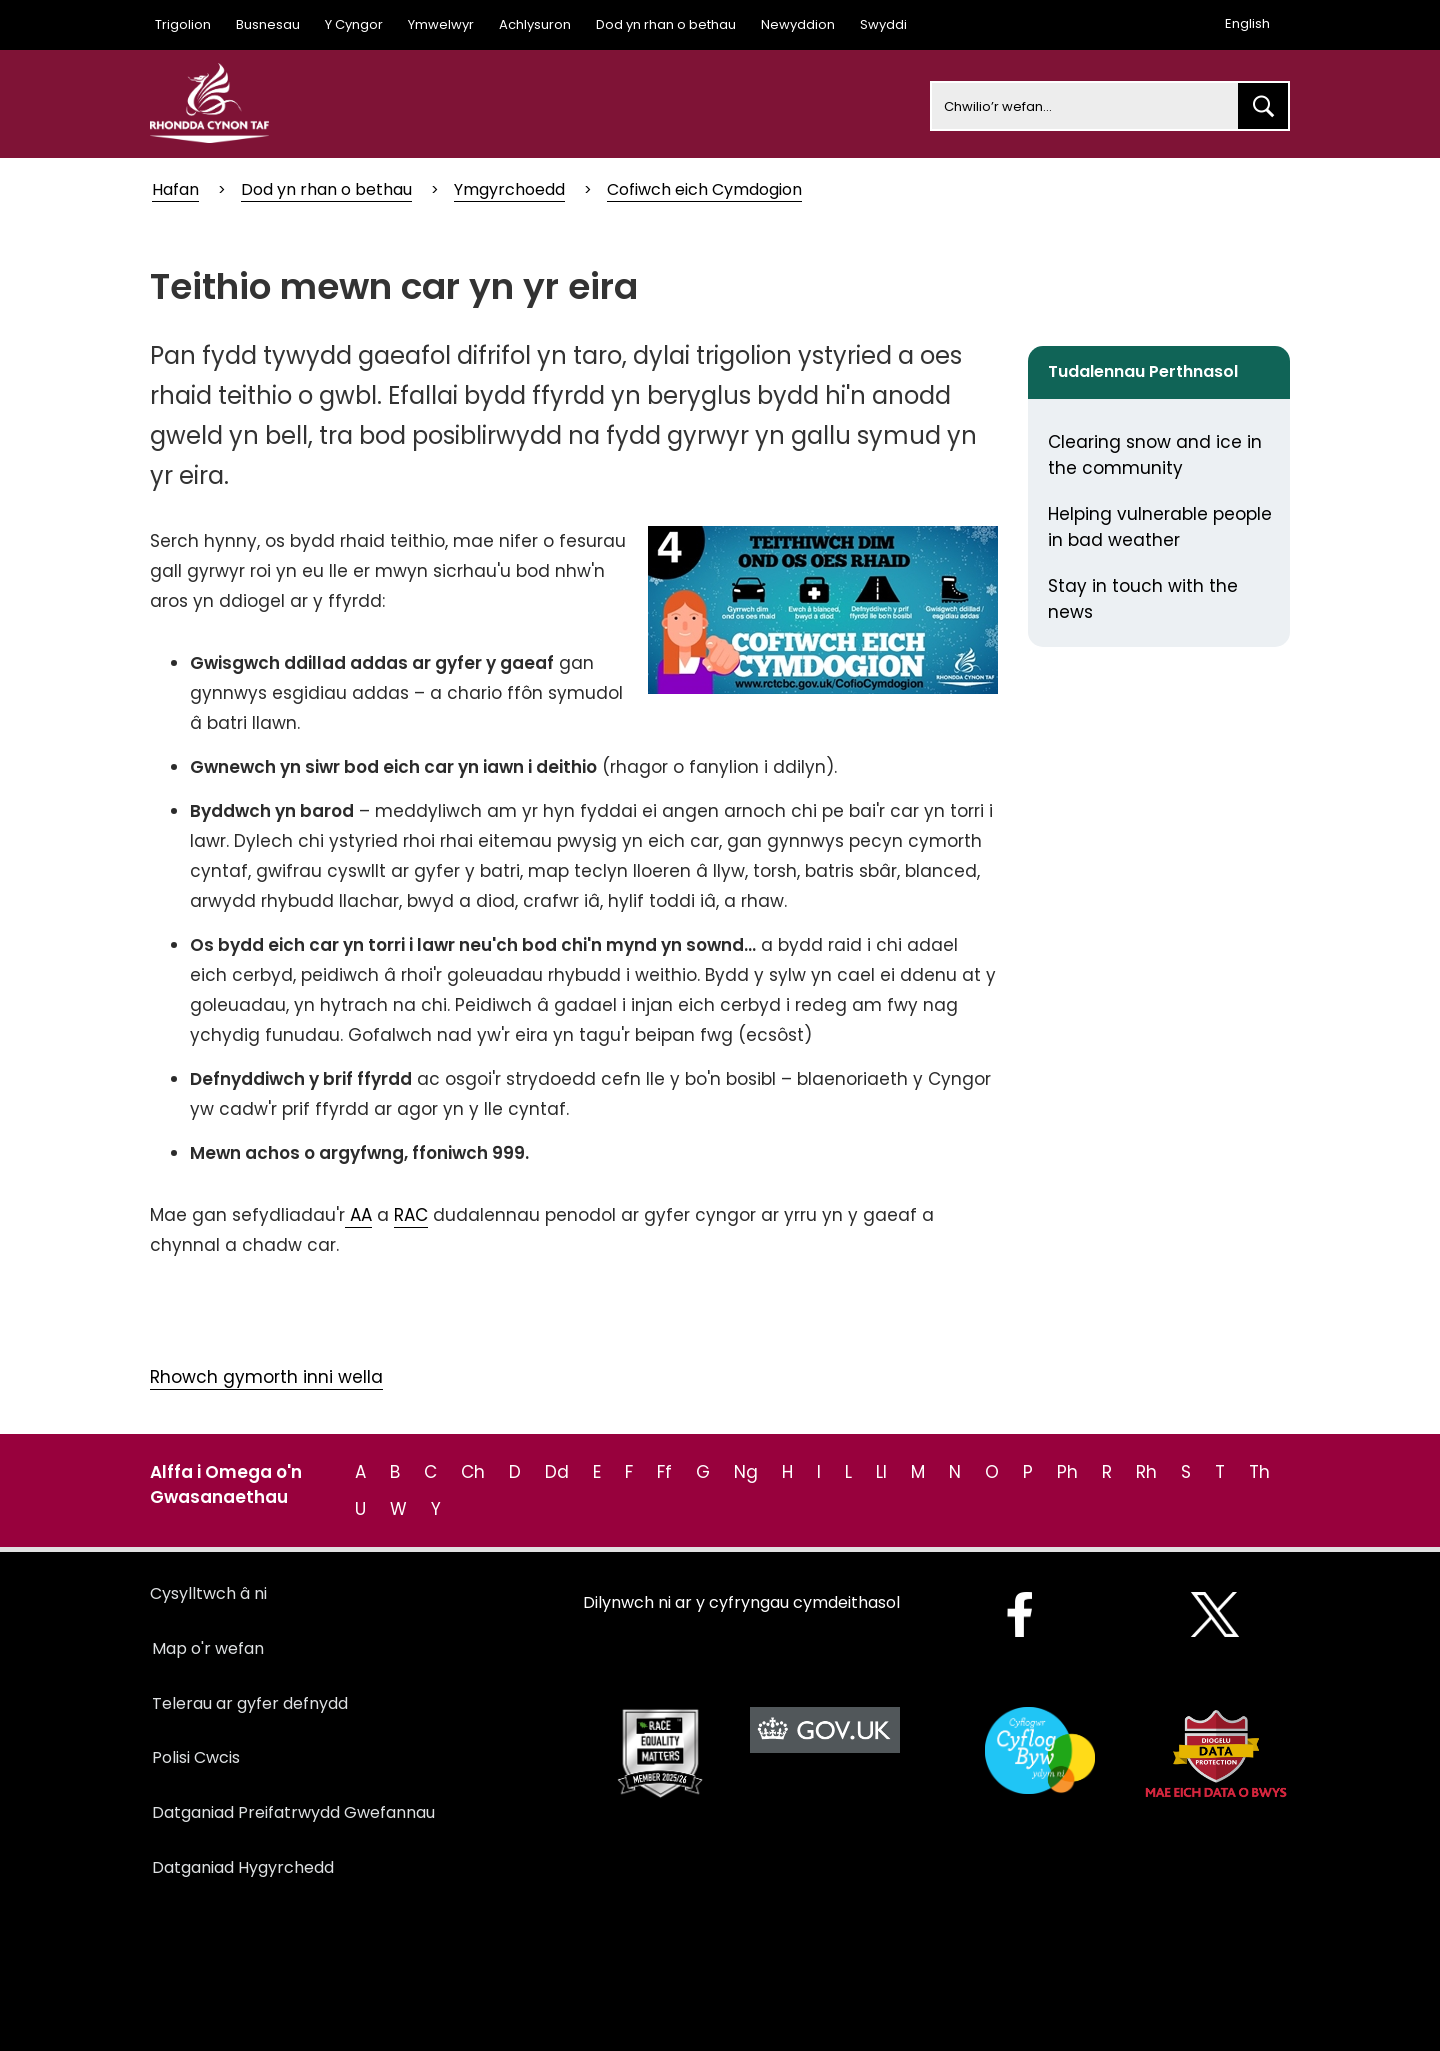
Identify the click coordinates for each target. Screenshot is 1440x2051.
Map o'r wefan (208, 1648)
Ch (473, 1472)
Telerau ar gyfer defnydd (250, 1703)
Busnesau (268, 24)
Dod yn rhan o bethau (666, 24)
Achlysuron (535, 24)
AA (358, 1215)
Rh (1146, 1472)
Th (1259, 1472)
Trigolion (183, 24)
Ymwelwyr (441, 24)
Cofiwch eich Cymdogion (704, 189)
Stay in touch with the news (1143, 599)
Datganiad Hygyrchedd (243, 1867)
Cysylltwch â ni (208, 1593)
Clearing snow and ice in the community (1155, 455)
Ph (1067, 1472)
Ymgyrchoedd (509, 189)
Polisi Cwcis (196, 1757)
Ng (746, 1472)
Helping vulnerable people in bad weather (1160, 527)
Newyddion (798, 24)
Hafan (175, 189)
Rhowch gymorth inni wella (266, 1377)
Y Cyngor (354, 24)
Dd (557, 1472)
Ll (881, 1472)
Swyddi (883, 24)
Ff (664, 1472)
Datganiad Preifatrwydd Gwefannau (293, 1812)
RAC (411, 1215)
